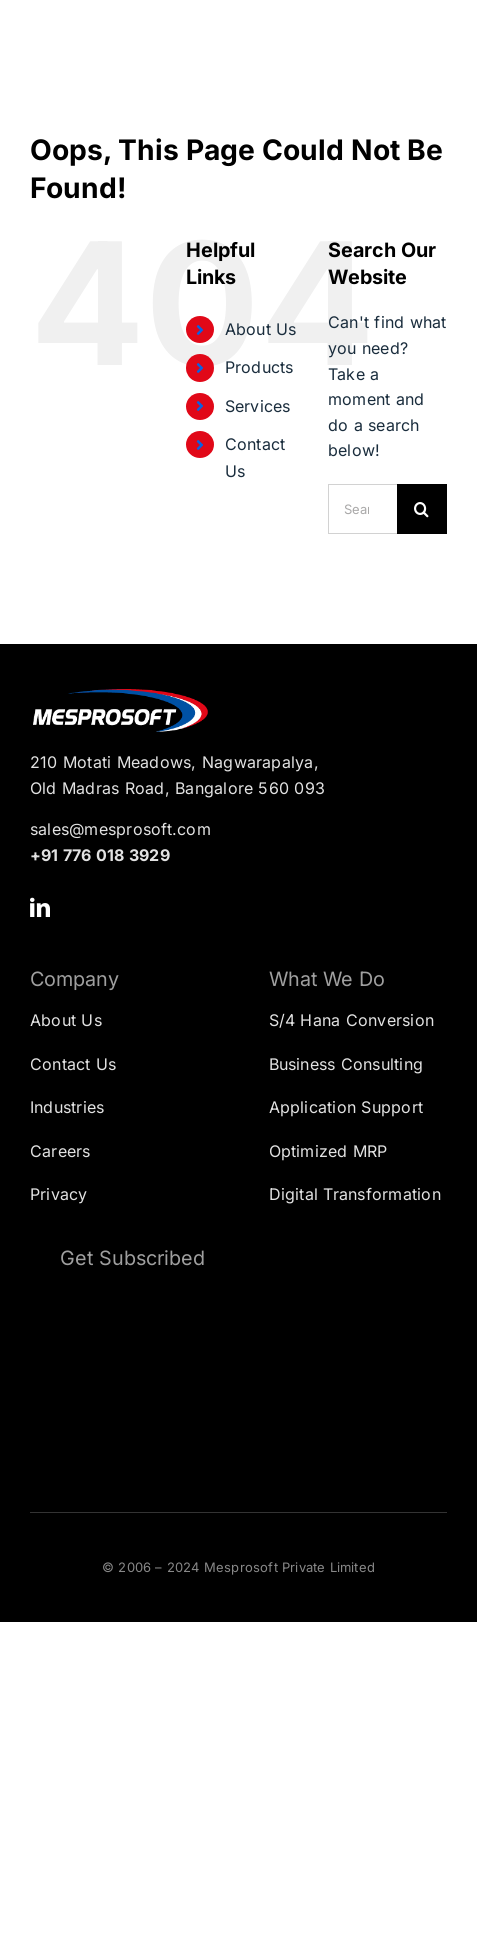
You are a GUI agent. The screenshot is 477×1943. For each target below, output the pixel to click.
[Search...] (362, 509)
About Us (261, 329)
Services (258, 406)
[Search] (422, 509)
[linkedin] (40, 908)
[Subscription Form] (238, 1377)
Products (259, 367)
